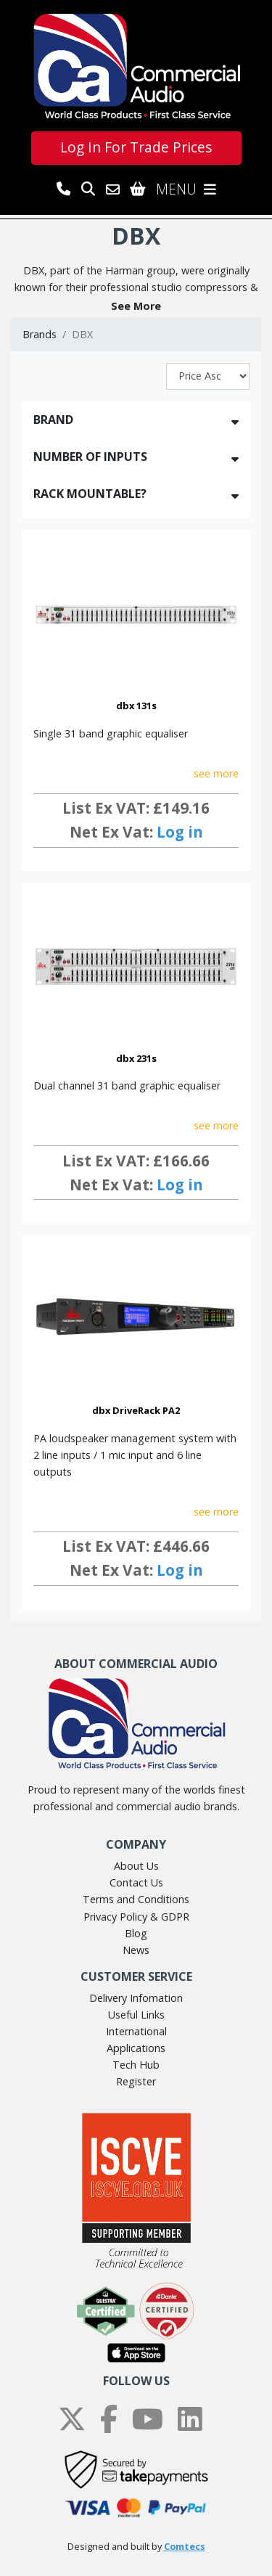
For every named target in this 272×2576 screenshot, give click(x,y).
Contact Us (136, 1882)
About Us (136, 1866)
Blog (136, 1933)
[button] (136, 306)
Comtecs (184, 2546)
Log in (180, 832)
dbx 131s (136, 705)
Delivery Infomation (136, 1998)
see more (216, 773)
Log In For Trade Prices (136, 147)
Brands (39, 334)
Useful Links (136, 2014)
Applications (136, 2048)
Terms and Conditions (136, 1899)
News (136, 1950)
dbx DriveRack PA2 (136, 1410)
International (136, 2031)
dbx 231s (136, 1058)
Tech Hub (136, 2065)
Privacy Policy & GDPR (136, 1916)
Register (136, 2081)
